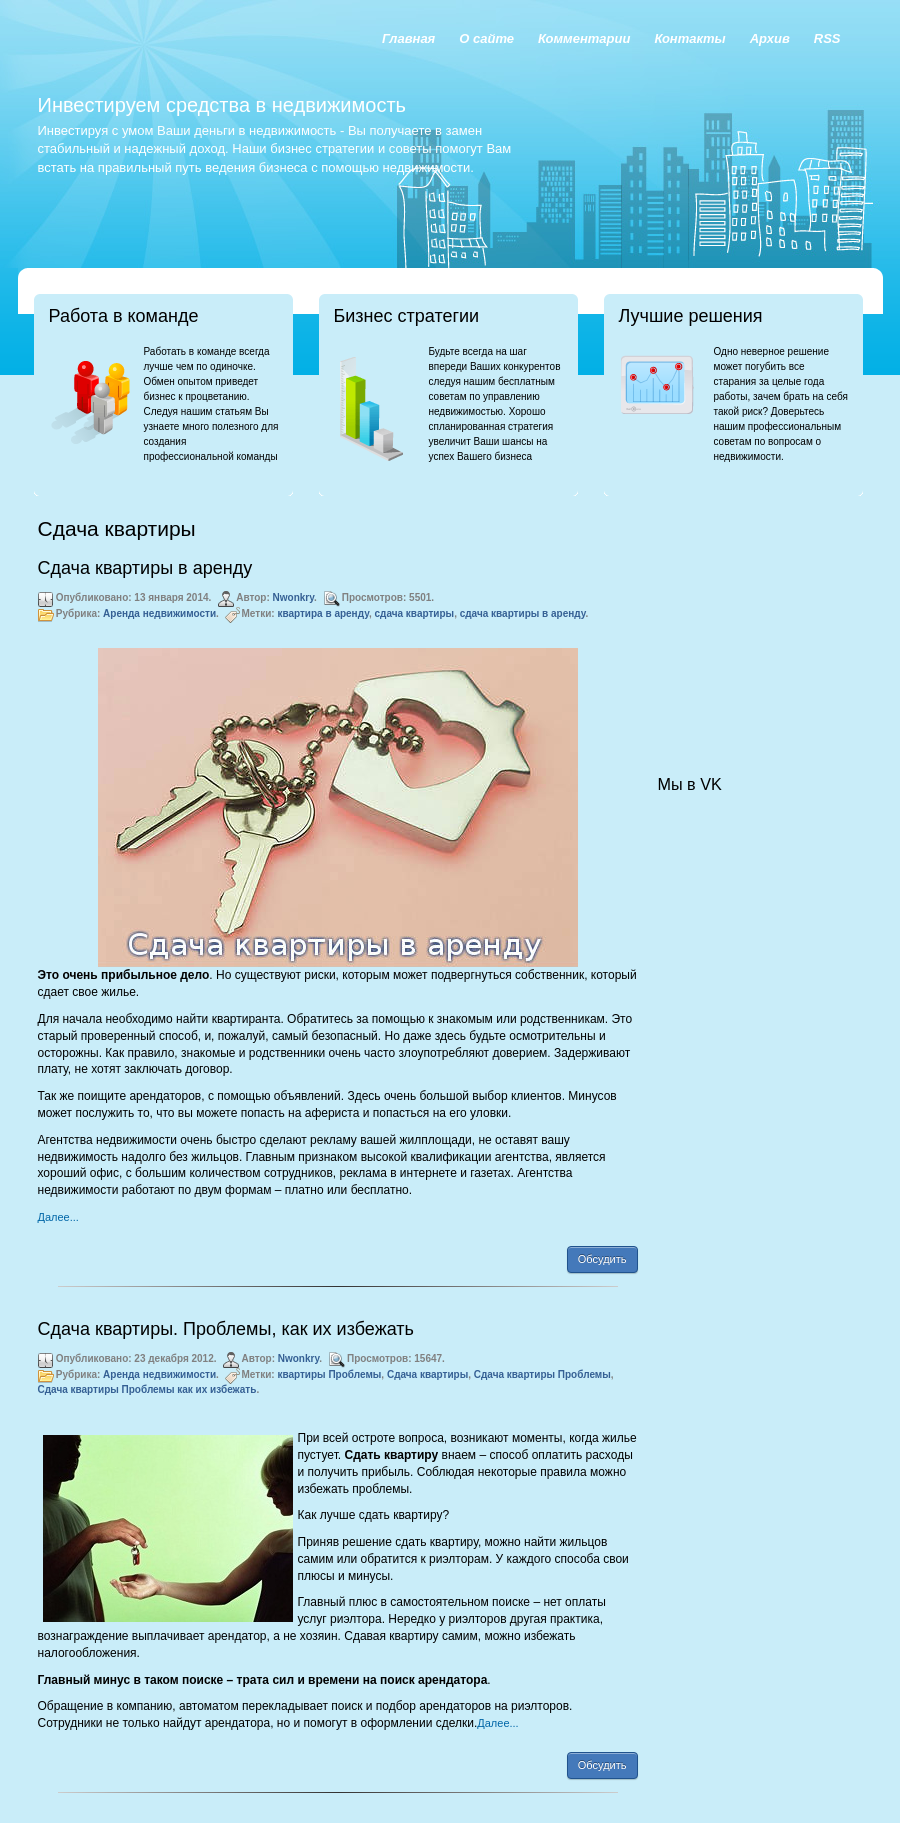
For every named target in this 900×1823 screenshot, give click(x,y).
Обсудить (602, 1259)
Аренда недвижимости (159, 613)
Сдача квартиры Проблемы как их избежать (147, 1389)
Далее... (58, 1217)
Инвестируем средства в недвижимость (222, 105)
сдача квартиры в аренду (523, 613)
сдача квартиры (415, 613)
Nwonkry (294, 597)
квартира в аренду (323, 613)
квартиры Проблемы (329, 1374)
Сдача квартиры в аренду (145, 568)
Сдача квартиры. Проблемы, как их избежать (226, 1329)
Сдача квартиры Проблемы (542, 1374)
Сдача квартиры (427, 1374)
